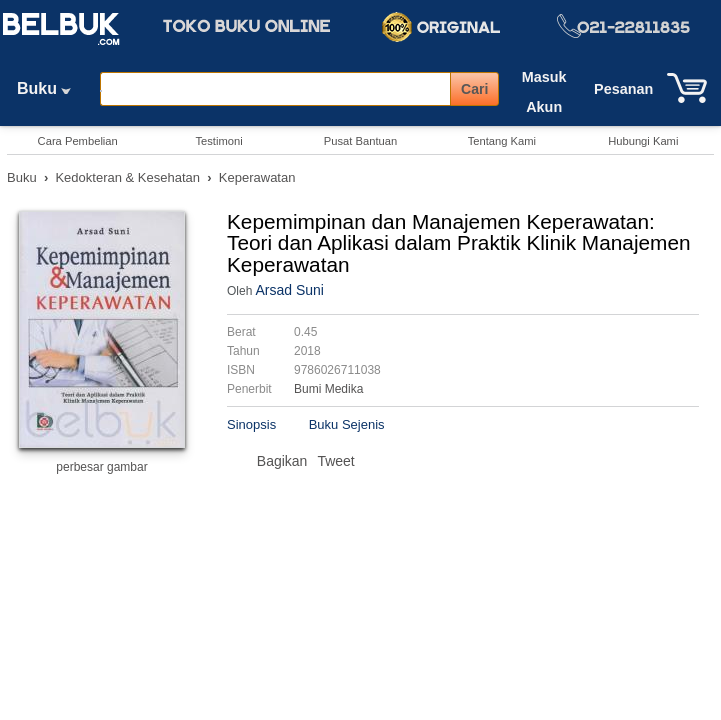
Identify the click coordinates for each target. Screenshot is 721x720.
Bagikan (282, 461)
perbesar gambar (101, 467)
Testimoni (218, 141)
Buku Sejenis (347, 424)
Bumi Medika (328, 389)
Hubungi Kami (643, 141)
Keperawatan (257, 177)
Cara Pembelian (78, 141)
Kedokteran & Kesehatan (127, 177)
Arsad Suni (289, 290)
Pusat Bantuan (360, 141)
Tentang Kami (502, 141)
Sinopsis (251, 424)
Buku (51, 88)
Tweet (335, 461)
